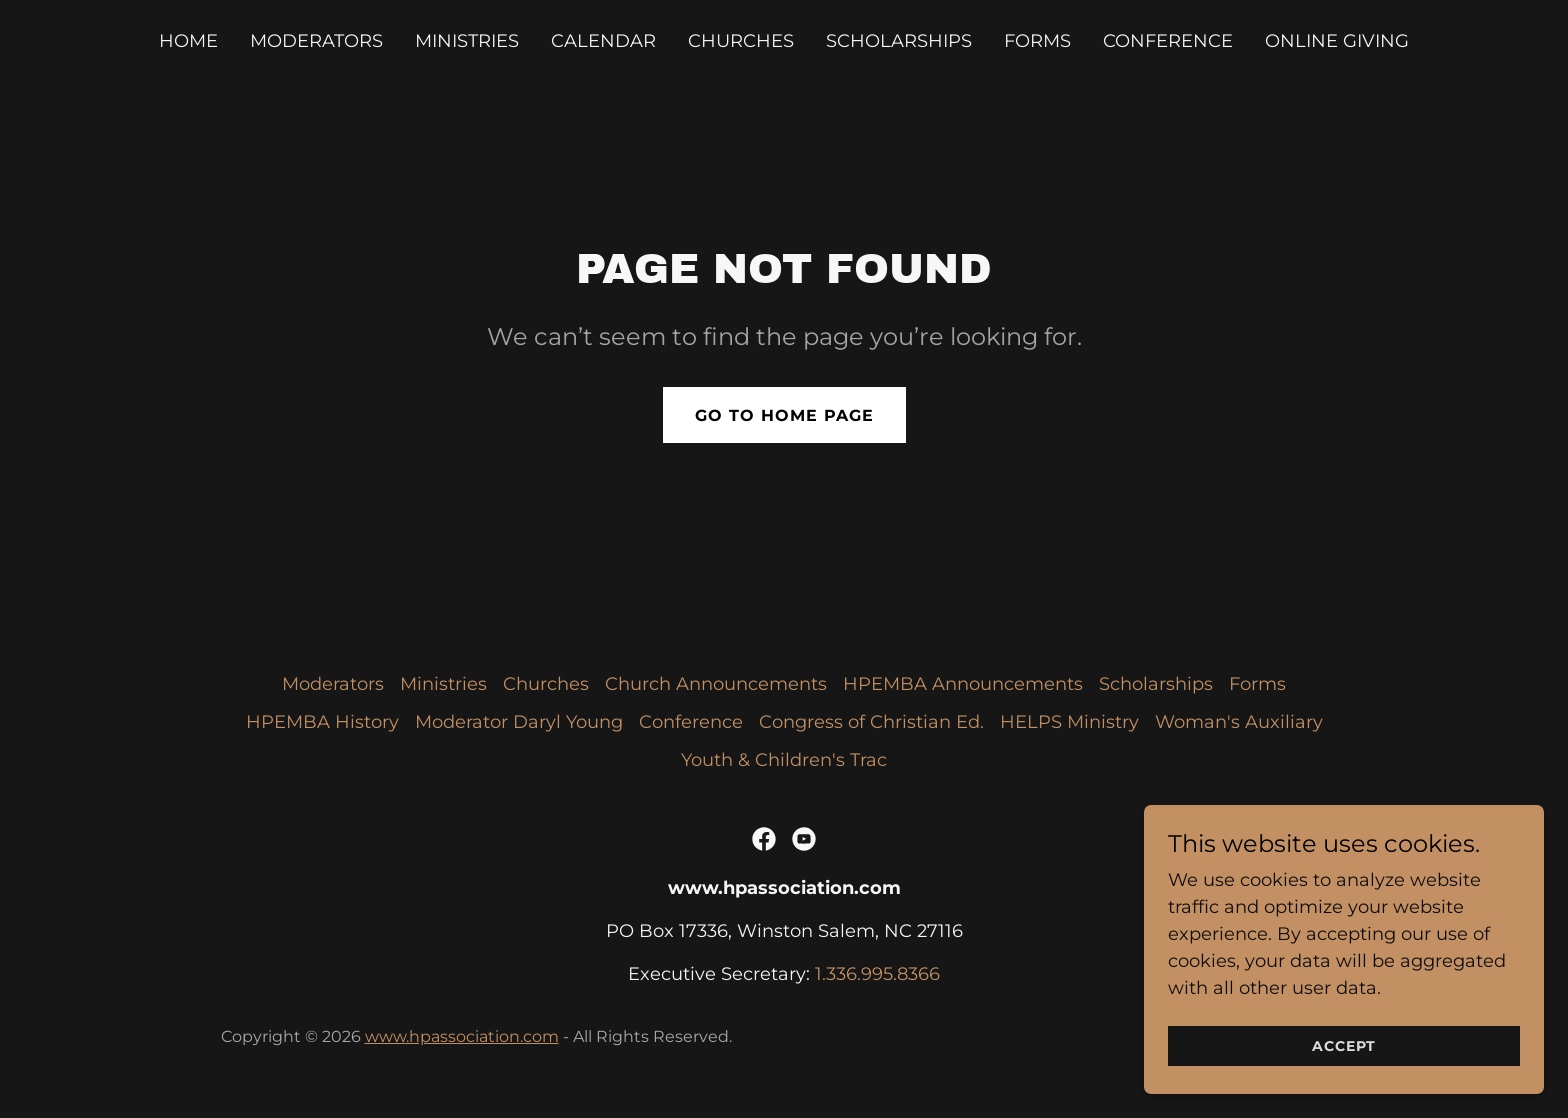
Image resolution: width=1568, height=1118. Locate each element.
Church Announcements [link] (716, 684)
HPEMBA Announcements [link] (963, 684)
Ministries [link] (467, 41)
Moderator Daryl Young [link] (519, 722)
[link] (764, 839)
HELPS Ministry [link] (1069, 722)
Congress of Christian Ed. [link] (871, 722)
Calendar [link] (603, 41)
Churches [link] (741, 41)
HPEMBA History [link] (322, 722)
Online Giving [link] (1337, 41)
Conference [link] (1168, 41)
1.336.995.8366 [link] (877, 974)
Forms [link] (1037, 41)
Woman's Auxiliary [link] (1239, 722)
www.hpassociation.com (462, 1036)
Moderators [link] (316, 41)
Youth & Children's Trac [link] (784, 760)
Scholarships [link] (899, 41)
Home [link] (188, 41)
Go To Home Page (784, 415)
